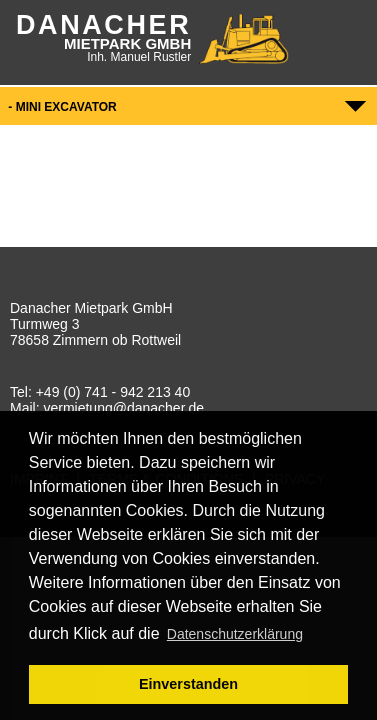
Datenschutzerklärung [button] (235, 634)
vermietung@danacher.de (123, 408)
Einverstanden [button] (188, 684)
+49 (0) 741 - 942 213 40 (113, 392)
